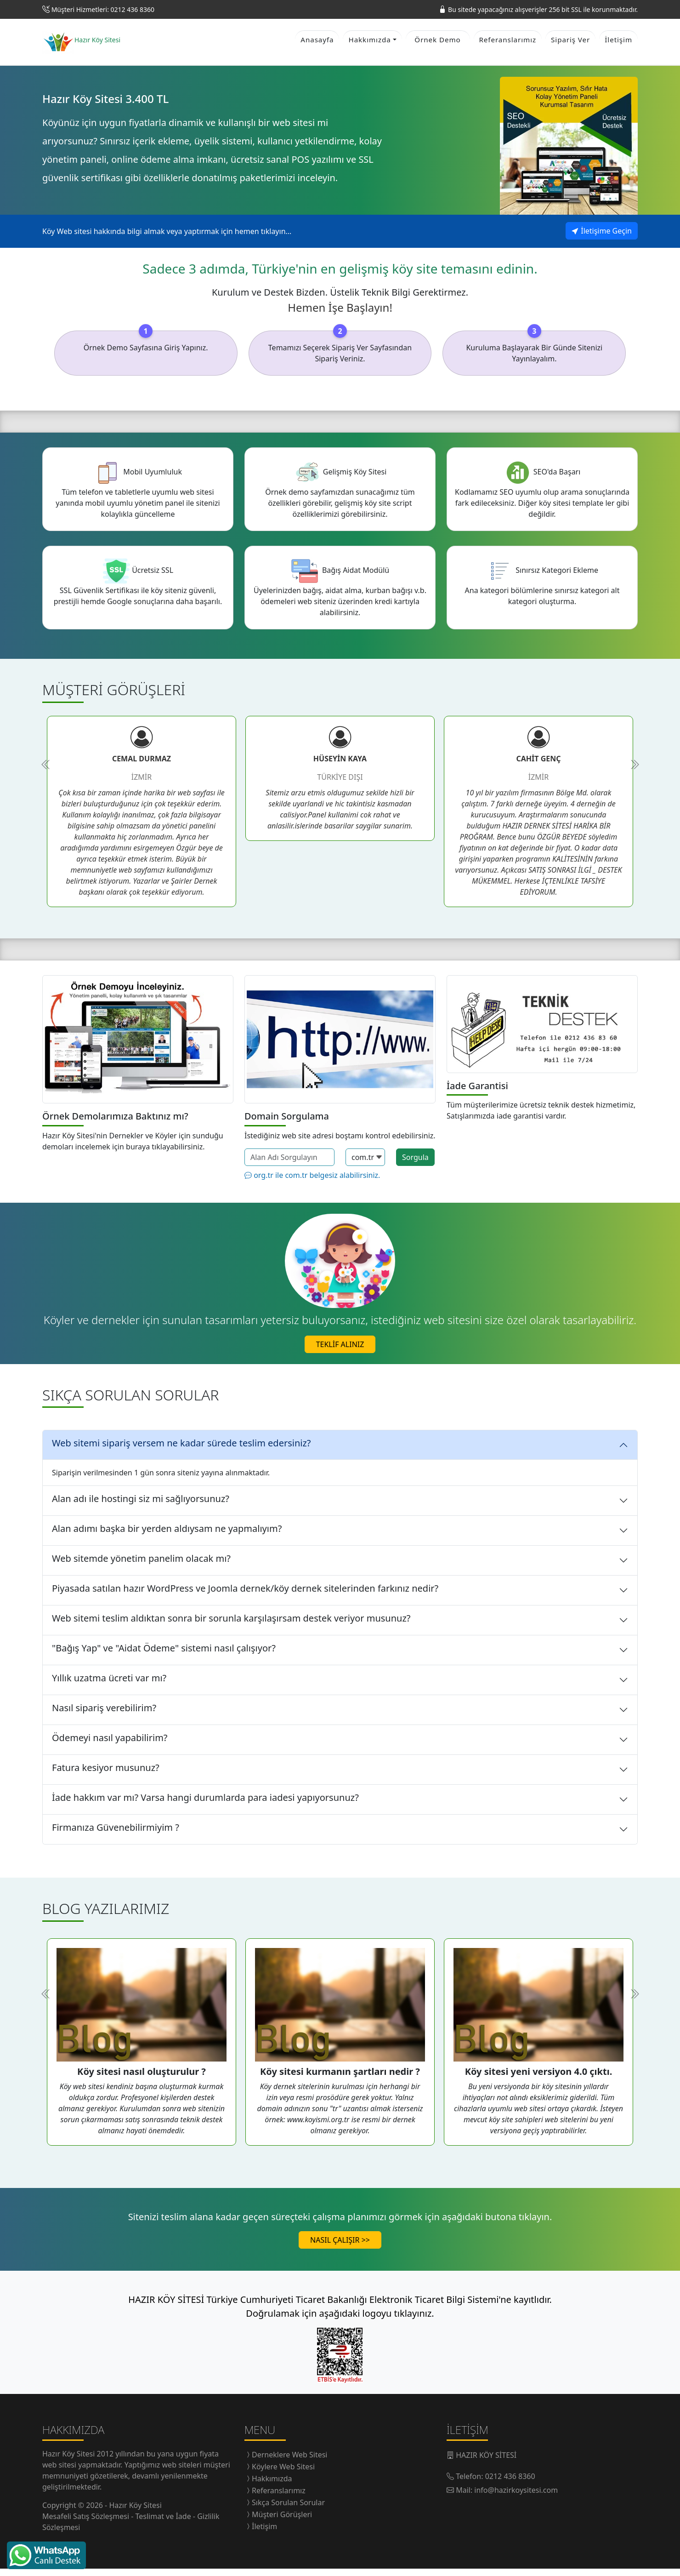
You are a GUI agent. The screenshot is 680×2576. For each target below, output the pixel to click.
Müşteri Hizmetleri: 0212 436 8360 (102, 9)
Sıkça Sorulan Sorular (288, 2510)
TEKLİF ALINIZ (340, 1351)
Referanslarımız (508, 43)
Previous (46, 771)
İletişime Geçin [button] (602, 238)
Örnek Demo (437, 43)
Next (634, 771)
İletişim (618, 43)
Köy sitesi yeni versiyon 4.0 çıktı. (538, 2079)
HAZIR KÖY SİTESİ (486, 2462)
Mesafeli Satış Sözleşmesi (86, 2524)
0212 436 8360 (510, 2484)
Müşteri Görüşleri (282, 2522)
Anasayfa (317, 43)
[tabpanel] (141, 818)
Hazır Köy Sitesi (69, 2461)
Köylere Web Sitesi (283, 2474)
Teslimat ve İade (164, 2524)
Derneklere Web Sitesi (289, 2462)
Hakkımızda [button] (369, 43)
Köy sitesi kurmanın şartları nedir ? (340, 2079)
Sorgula (415, 1164)
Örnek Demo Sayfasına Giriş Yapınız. (146, 354)
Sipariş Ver (570, 43)
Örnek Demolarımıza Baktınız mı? (115, 1123)
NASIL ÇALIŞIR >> (340, 2247)
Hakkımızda (272, 2486)
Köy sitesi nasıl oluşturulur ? (141, 2079)
